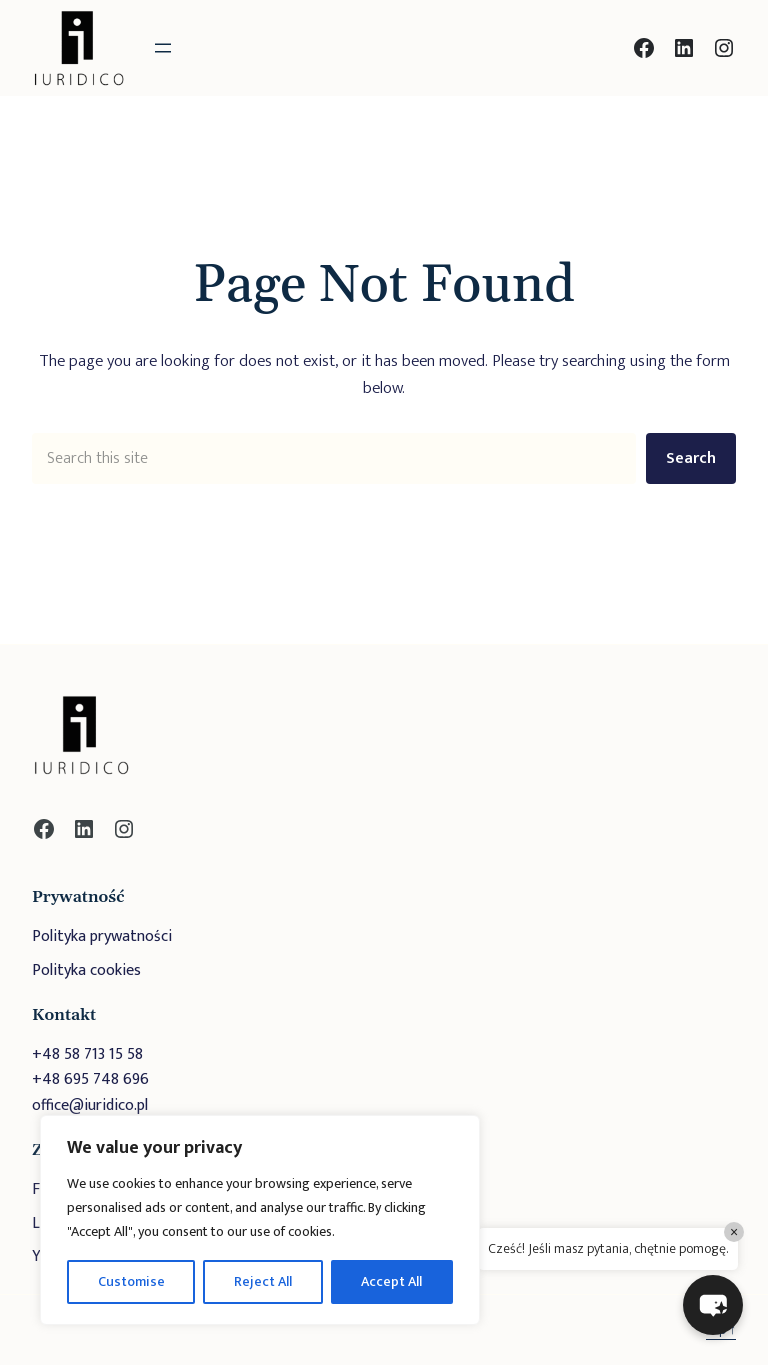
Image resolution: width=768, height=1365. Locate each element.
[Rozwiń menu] (163, 48)
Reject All (263, 1281)
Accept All (391, 1281)
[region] (260, 1220)
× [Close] (734, 1232)
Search (691, 458)
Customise (131, 1281)
